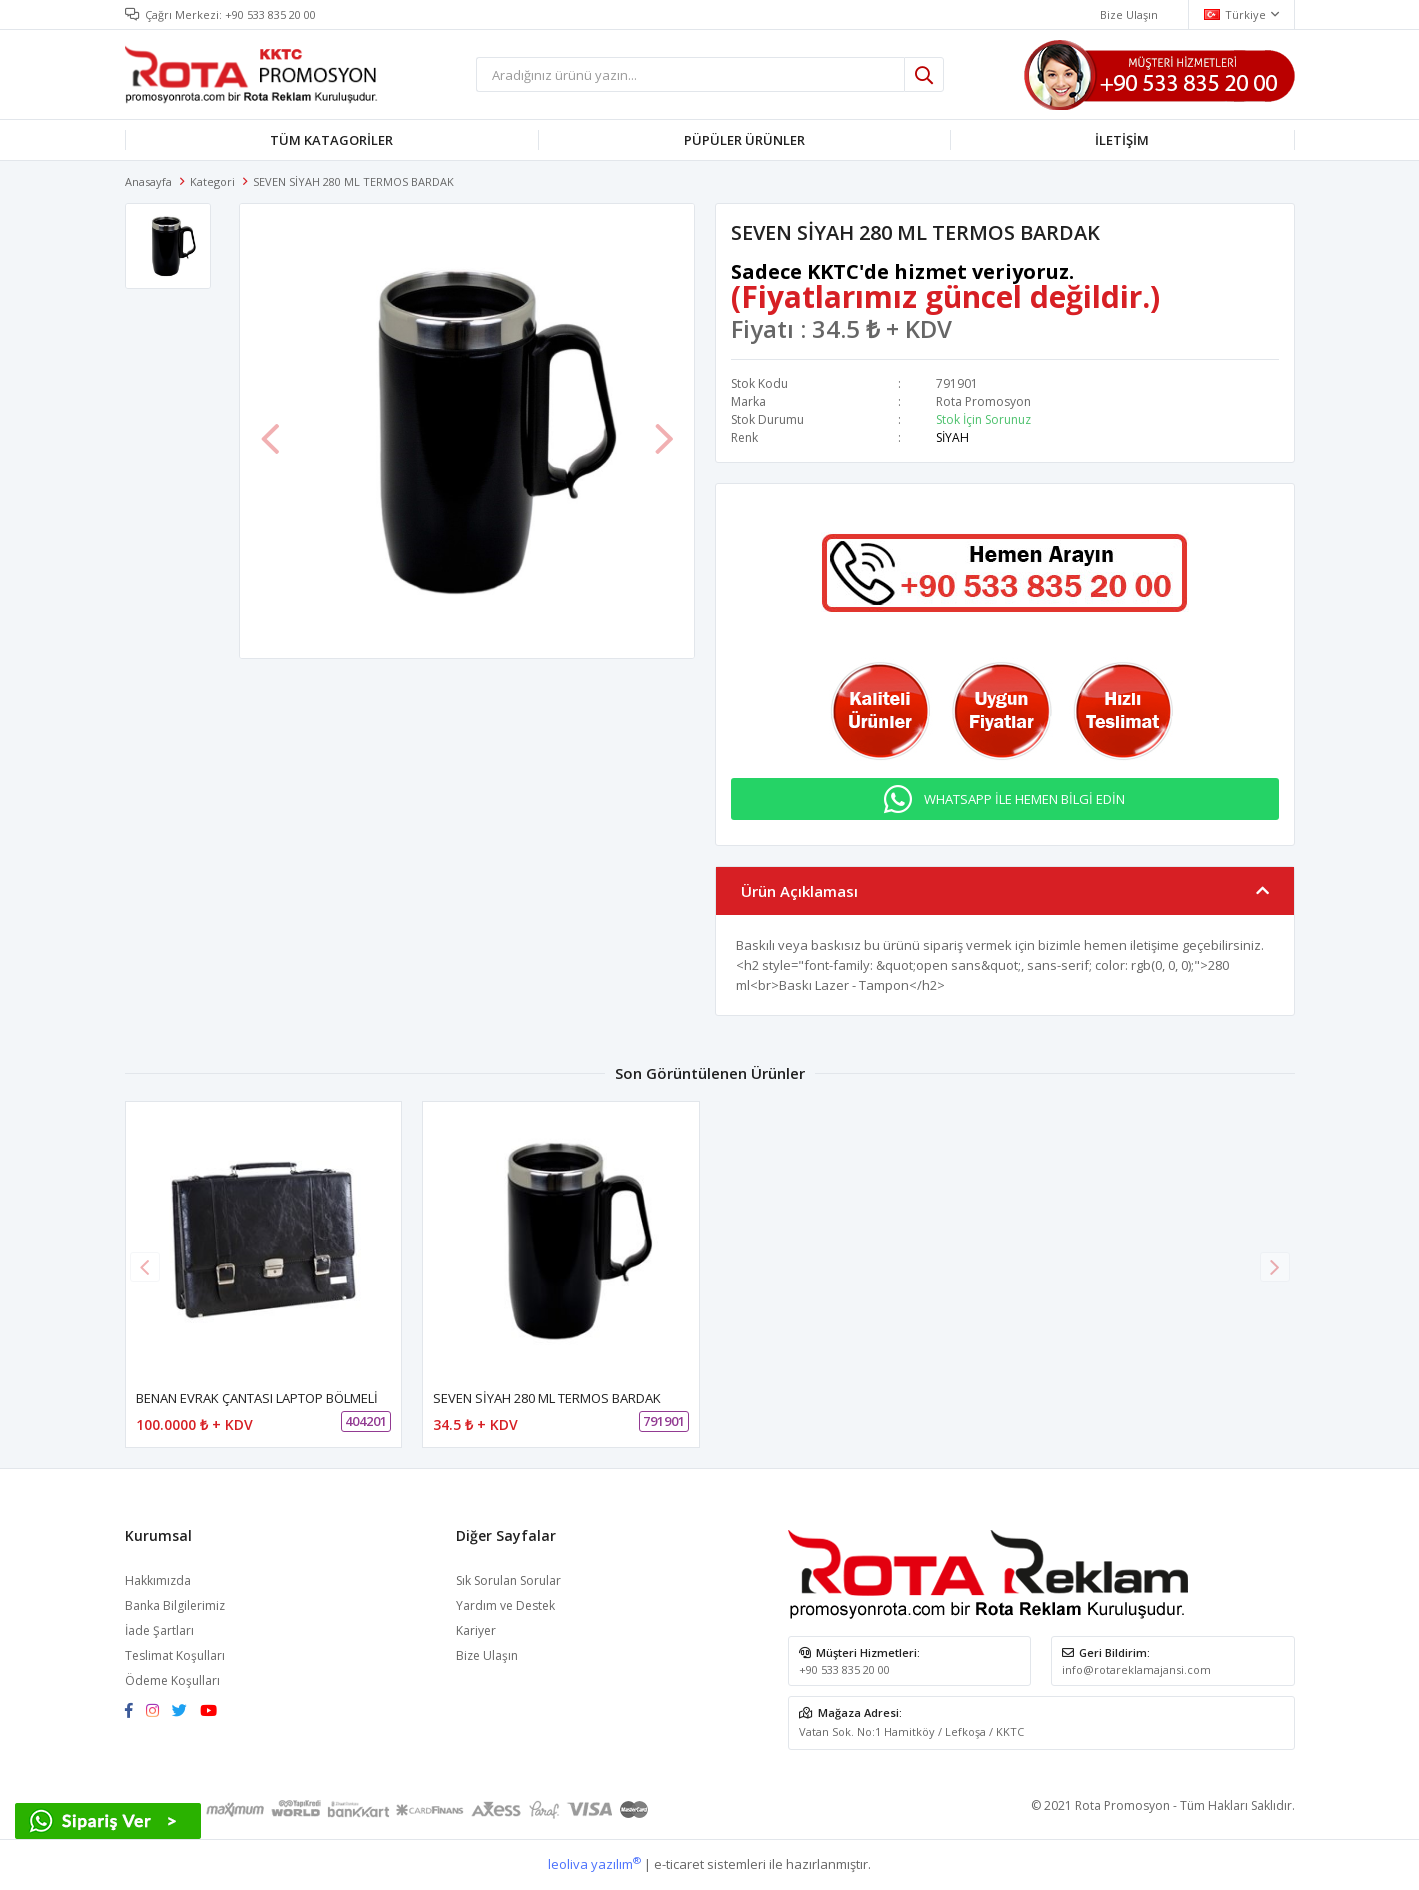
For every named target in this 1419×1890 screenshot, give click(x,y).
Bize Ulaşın (487, 1655)
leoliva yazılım (594, 1864)
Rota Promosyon (983, 401)
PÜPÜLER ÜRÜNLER (744, 140)
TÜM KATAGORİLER (331, 140)
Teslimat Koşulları (175, 1655)
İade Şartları (159, 1630)
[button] (1275, 1267)
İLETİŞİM (1122, 140)
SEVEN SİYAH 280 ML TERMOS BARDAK (547, 1398)
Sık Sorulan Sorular (508, 1580)
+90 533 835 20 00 (270, 14)
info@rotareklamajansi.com (1136, 1669)
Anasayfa (148, 181)
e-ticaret (679, 1864)
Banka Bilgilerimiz (175, 1605)
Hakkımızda (158, 1580)
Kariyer (476, 1630)
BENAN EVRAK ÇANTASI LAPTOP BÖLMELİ (257, 1398)
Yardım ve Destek (505, 1605)
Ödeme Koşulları (172, 1680)
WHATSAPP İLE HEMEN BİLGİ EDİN (1024, 799)
